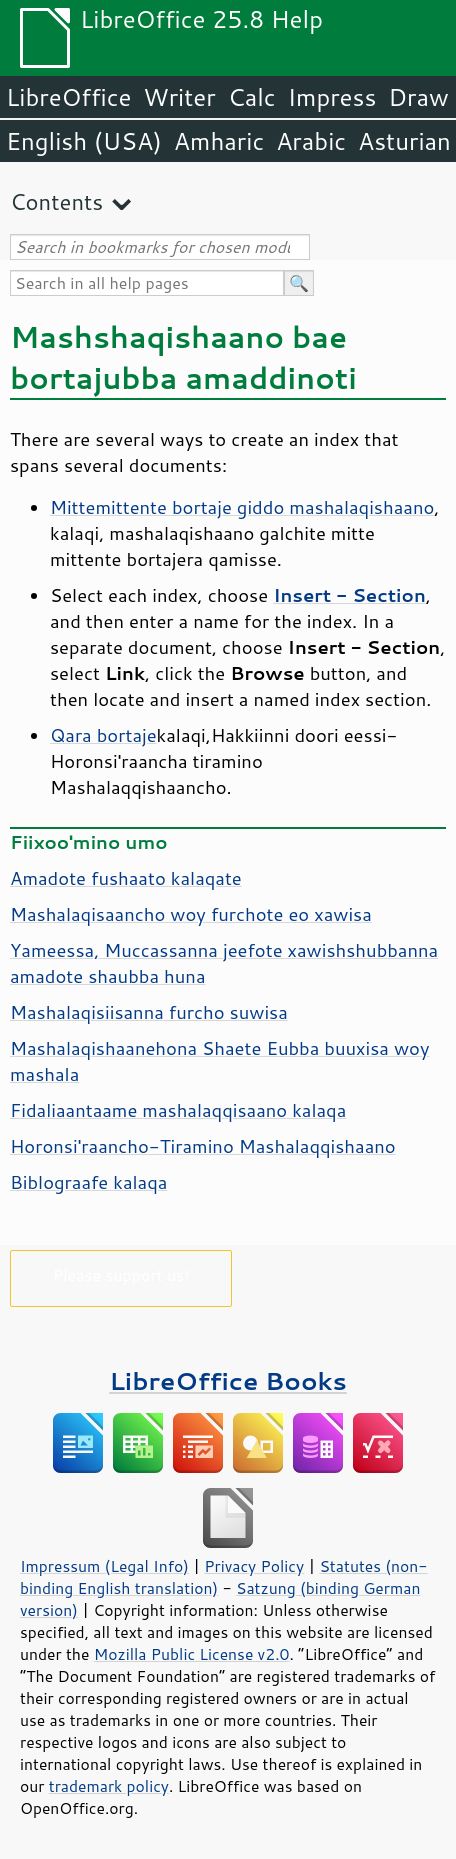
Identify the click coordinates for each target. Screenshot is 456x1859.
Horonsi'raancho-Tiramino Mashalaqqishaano (203, 1146)
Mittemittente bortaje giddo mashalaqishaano (242, 507)
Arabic (311, 141)
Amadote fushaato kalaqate (126, 878)
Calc (252, 97)
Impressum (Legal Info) (104, 1566)
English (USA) (84, 141)
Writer (179, 97)
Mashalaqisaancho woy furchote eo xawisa (191, 914)
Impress (332, 97)
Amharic (219, 141)
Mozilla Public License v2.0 (192, 1654)
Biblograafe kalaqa (88, 1182)
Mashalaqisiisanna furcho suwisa (149, 1012)
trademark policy (109, 1786)
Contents (56, 201)
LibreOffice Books (228, 1380)
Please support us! (121, 1274)
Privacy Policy (254, 1566)
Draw (418, 97)
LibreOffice (68, 97)
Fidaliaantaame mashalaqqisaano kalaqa (178, 1110)
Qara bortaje (103, 735)
